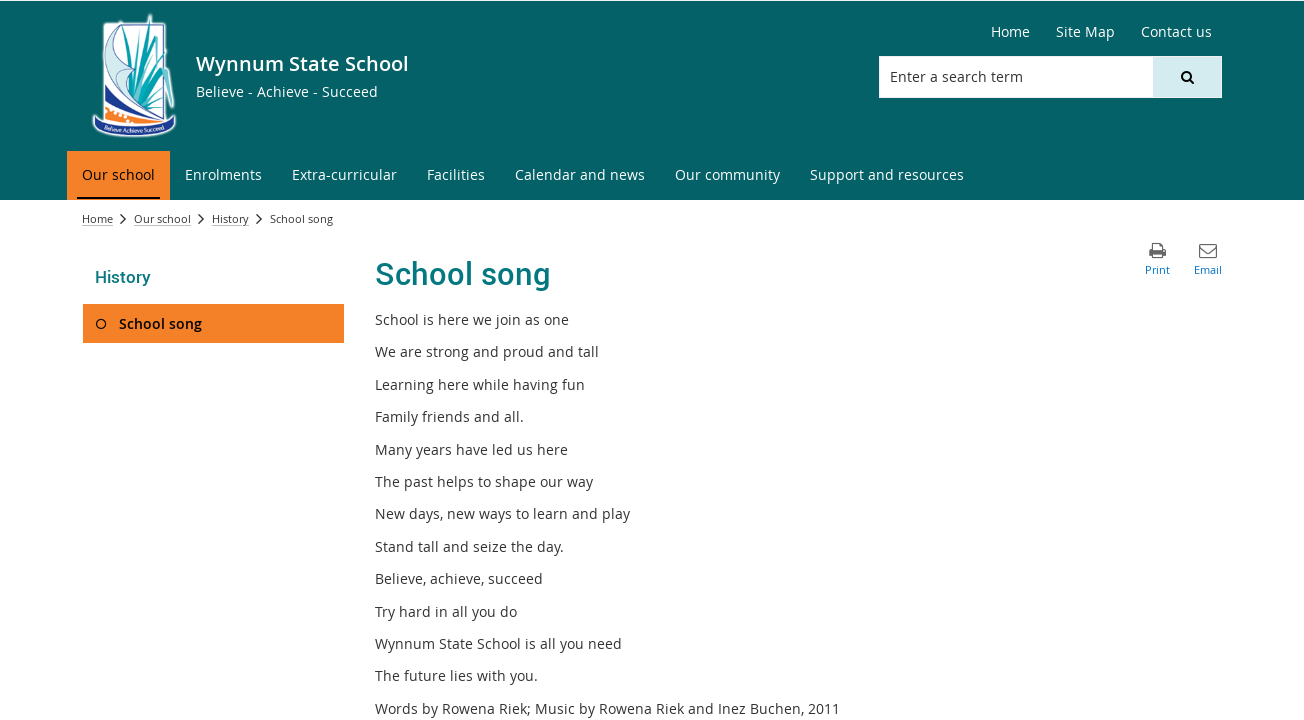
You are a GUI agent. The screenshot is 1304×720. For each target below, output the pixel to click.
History (230, 218)
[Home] (1010, 32)
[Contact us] (1176, 32)
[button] (1187, 77)
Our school (162, 218)
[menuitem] (118, 175)
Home (97, 218)
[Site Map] (1085, 32)
